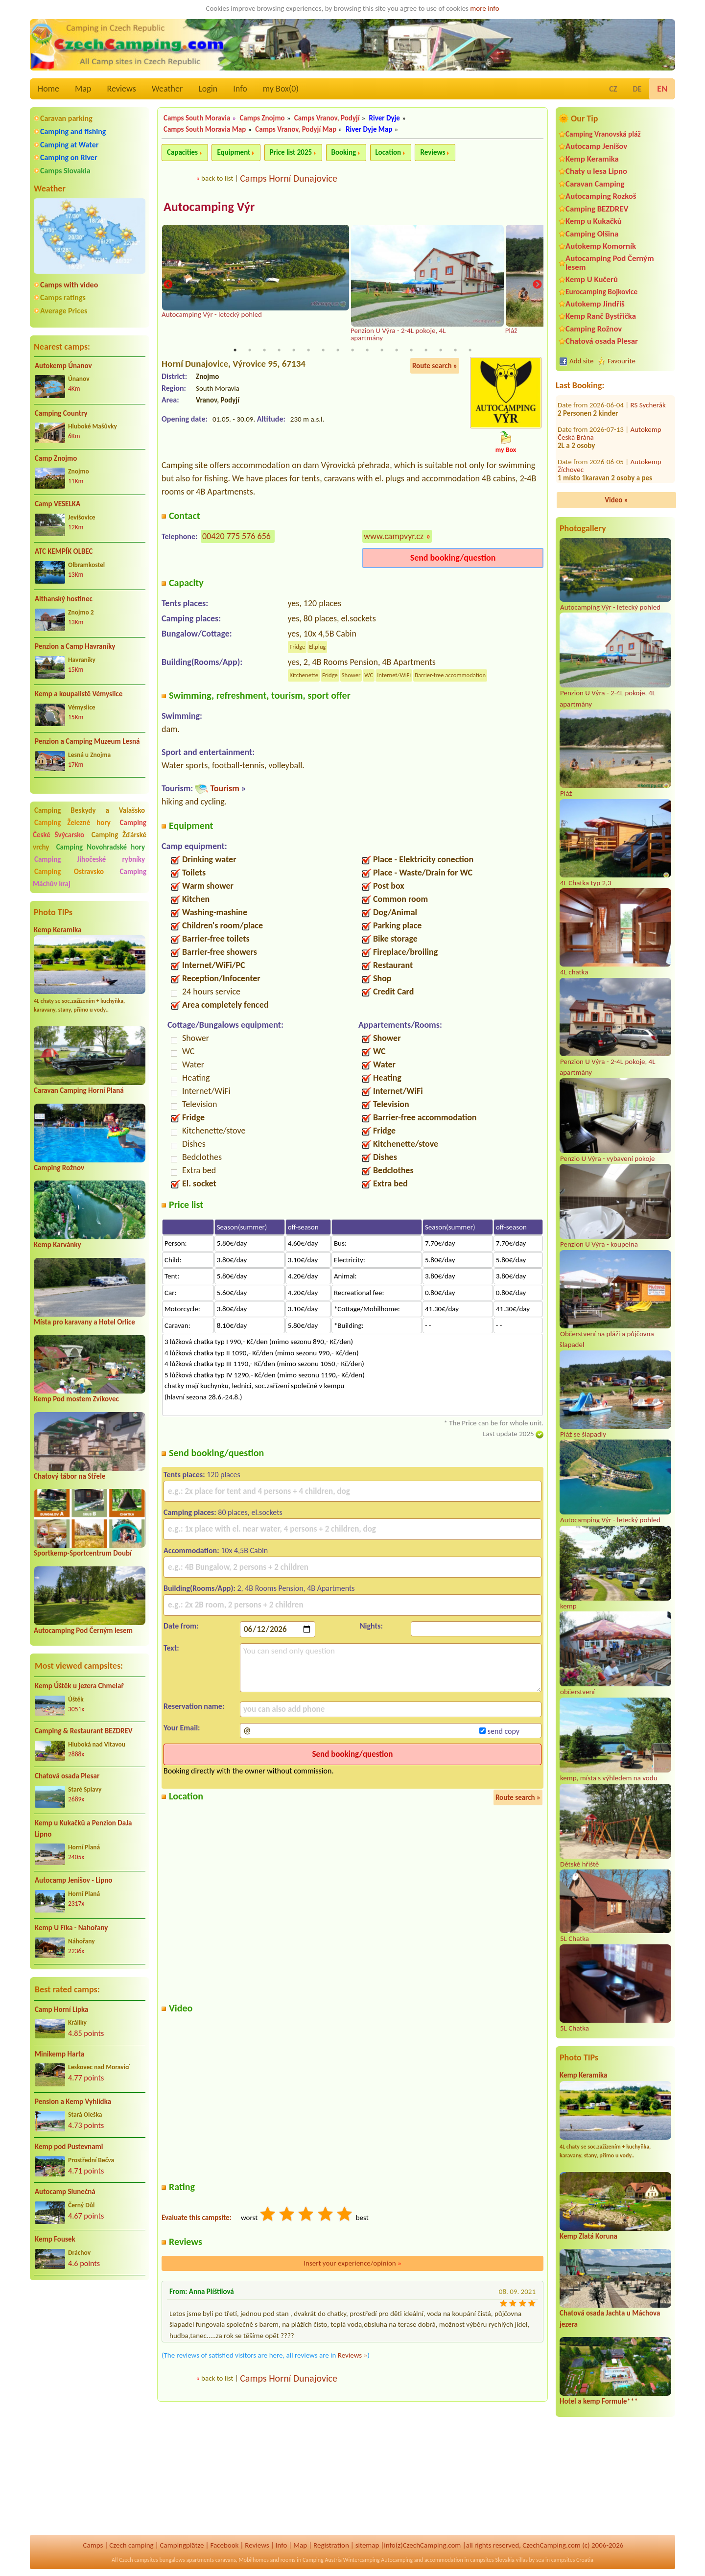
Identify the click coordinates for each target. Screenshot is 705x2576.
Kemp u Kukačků (593, 221)
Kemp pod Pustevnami (69, 2146)
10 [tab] (367, 350)
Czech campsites (138, 2559)
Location (388, 152)
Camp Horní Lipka (61, 2009)
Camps (93, 2545)
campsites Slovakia (492, 2559)
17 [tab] (470, 350)
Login (207, 88)
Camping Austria (322, 2559)
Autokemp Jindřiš (595, 304)
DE (637, 89)
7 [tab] (323, 350)
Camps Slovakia (65, 170)
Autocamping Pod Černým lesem (83, 1630)
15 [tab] (441, 350)
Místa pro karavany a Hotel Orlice (84, 1322)
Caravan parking (66, 118)
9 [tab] (352, 350)
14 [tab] (426, 350)
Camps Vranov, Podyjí (327, 118)
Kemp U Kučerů (591, 279)
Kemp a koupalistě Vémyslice (78, 693)
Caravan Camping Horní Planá (79, 1090)
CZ (613, 89)
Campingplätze (182, 2545)
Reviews (121, 88)
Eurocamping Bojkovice (601, 291)
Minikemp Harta (59, 2054)
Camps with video (69, 284)
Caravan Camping (595, 184)
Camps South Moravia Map (205, 129)
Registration (331, 2545)
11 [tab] (382, 350)
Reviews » (352, 2355)
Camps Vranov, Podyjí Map (295, 129)
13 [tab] (411, 350)
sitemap (367, 2545)
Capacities (182, 152)
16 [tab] (455, 350)
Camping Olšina (591, 234)
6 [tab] (308, 350)
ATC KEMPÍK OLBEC (64, 551)
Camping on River (68, 157)
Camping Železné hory (72, 822)
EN (662, 88)
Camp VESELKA (57, 503)
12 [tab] (396, 350)
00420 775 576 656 (236, 536)
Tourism (224, 788)
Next (537, 285)
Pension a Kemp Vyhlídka (73, 2101)
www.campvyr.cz (393, 536)
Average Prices (63, 310)
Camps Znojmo (261, 118)
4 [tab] (279, 350)
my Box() (281, 88)
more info (484, 8)
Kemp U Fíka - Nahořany (71, 1927)
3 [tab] (264, 350)
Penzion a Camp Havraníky (75, 646)
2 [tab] (250, 350)
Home (48, 88)
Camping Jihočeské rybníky (89, 859)
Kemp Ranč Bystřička (600, 316)
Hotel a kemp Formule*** (599, 2401)
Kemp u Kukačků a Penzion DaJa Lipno (83, 1829)
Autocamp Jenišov (596, 146)
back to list (217, 178)
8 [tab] (338, 350)
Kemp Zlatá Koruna (588, 2236)
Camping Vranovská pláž (603, 134)
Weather (167, 88)
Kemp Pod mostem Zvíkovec (76, 1398)
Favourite (621, 360)
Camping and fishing (73, 131)
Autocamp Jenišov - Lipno (73, 1880)
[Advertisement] (89, 2340)
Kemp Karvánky (57, 1244)
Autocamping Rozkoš (600, 196)
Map (83, 88)
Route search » (434, 365)
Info (240, 88)
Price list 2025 (291, 152)
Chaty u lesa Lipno (596, 171)
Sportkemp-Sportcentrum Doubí (83, 1553)
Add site (581, 360)
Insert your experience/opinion (352, 2263)
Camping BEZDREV (596, 209)
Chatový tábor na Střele (69, 1476)
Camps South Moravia (197, 118)
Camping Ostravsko (69, 871)
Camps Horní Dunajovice (288, 178)
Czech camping (131, 2545)
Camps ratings (63, 297)
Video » (616, 500)
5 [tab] (294, 350)
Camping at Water (69, 144)
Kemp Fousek (55, 2239)
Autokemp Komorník (600, 246)
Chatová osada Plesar (67, 1776)
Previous (168, 285)
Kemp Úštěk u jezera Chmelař (79, 1685)
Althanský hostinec (64, 598)
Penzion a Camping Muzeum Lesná (87, 741)
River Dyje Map (369, 129)
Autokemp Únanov (63, 365)
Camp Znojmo (56, 458)
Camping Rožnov (59, 1167)
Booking (343, 152)
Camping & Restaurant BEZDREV (84, 1730)
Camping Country (61, 413)
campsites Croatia (572, 2559)
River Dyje (384, 118)
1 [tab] (235, 350)
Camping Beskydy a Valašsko (89, 810)
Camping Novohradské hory (100, 847)
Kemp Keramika (57, 929)
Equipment (233, 152)
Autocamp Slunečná (65, 2191)
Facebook (224, 2545)
